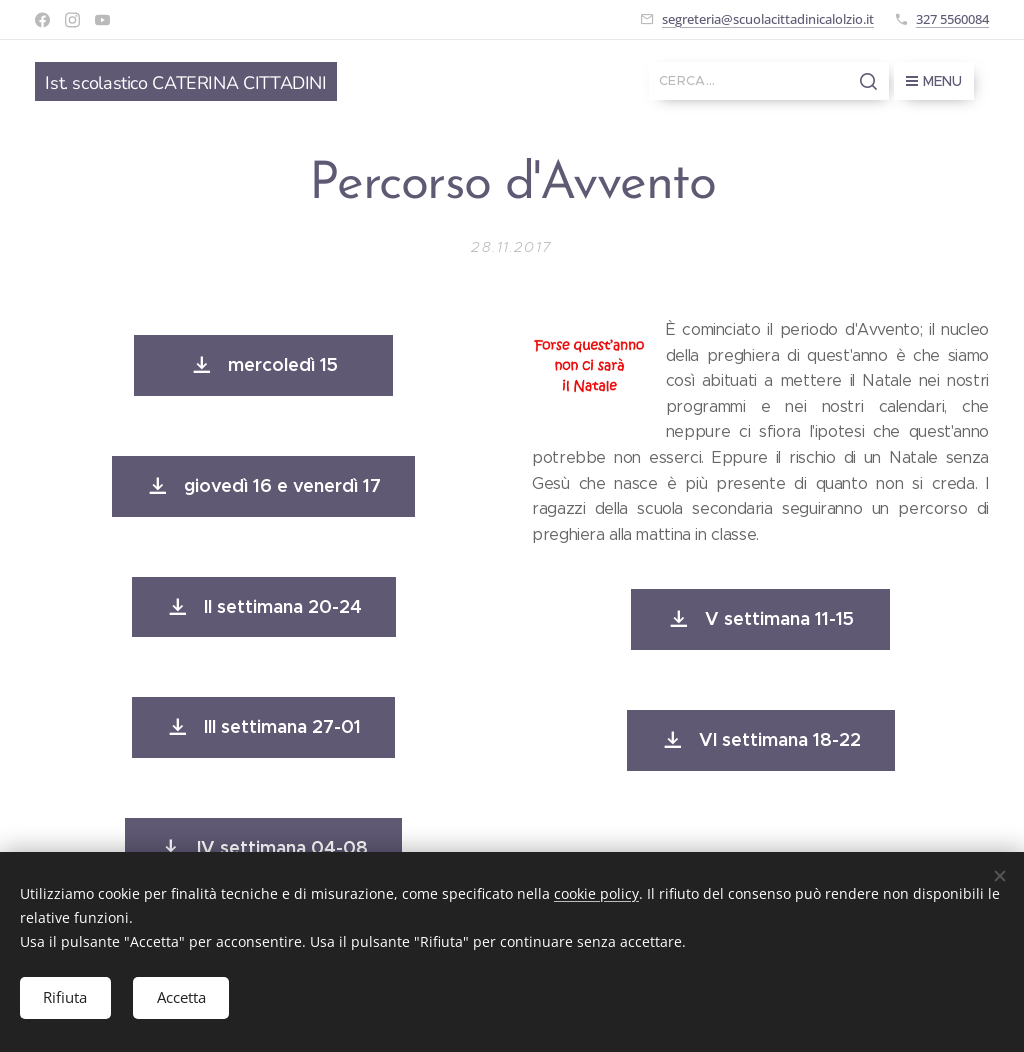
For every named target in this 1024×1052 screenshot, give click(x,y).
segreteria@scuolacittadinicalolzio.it (768, 19)
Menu (934, 81)
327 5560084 (952, 19)
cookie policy (596, 892)
